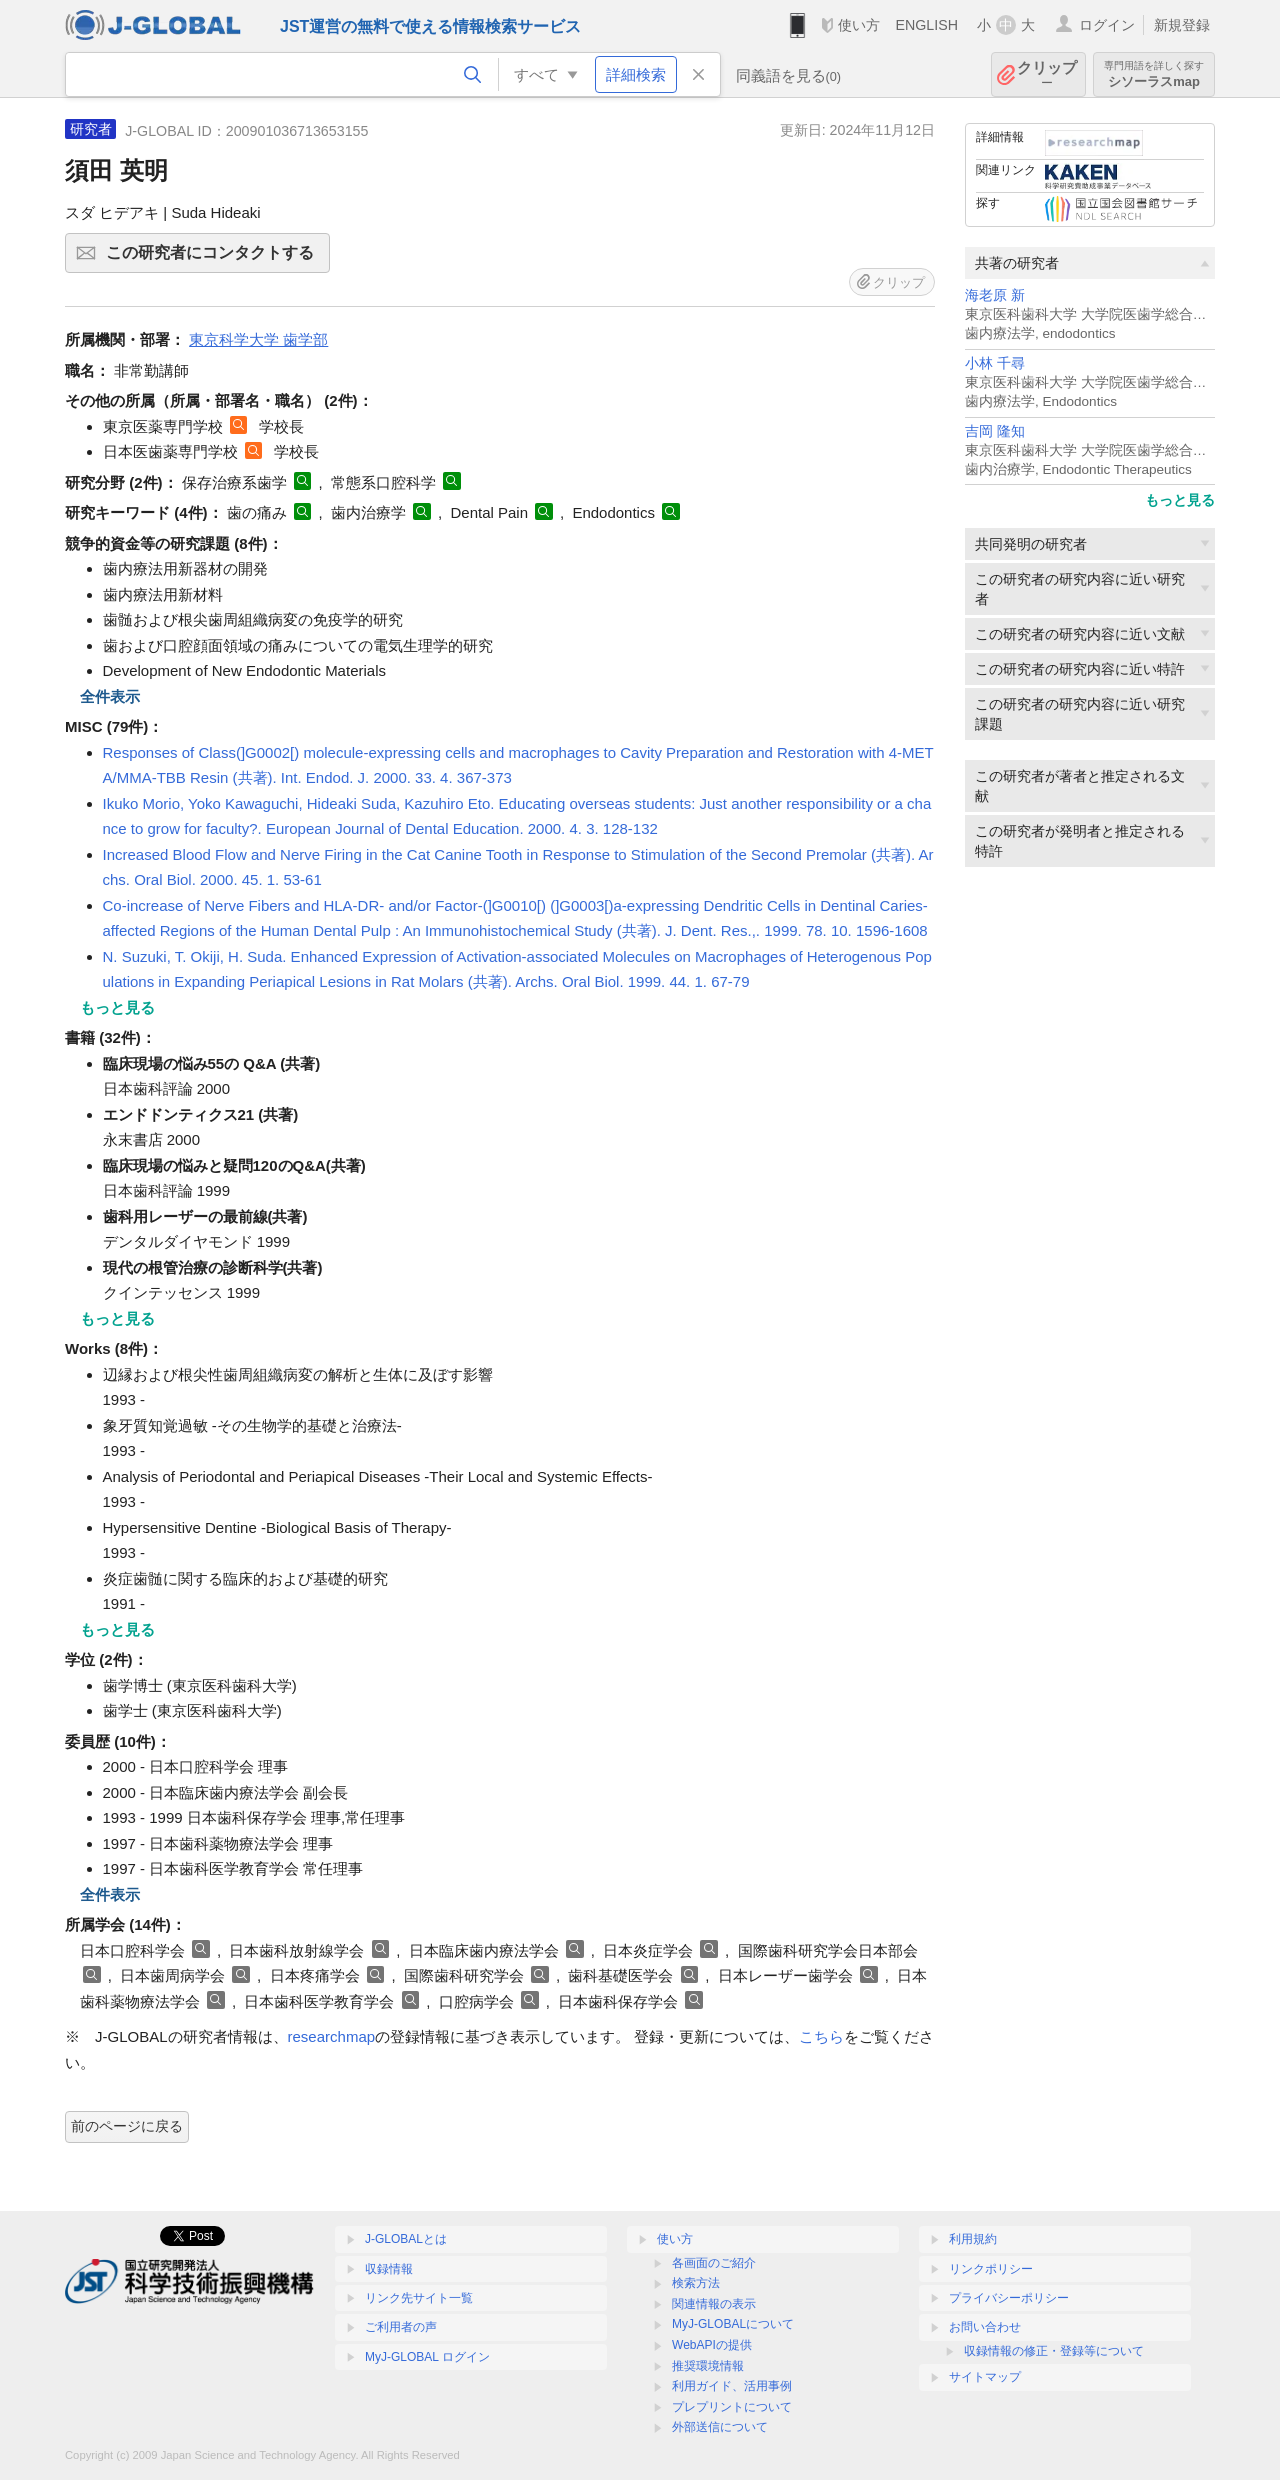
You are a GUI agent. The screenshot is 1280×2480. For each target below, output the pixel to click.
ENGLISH (926, 25)
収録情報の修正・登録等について (1054, 2351)
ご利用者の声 (401, 2327)
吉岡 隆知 (995, 431)
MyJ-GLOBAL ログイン (427, 2357)
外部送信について (720, 2427)
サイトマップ (985, 2377)
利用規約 (973, 2239)
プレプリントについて (732, 2407)
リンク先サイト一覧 (419, 2298)
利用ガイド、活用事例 (732, 2386)
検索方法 (696, 2283)
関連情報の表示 (714, 2304)
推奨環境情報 (708, 2366)
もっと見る (1180, 500)
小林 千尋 (995, 363)
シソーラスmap (1154, 74)
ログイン (1107, 25)
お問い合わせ (985, 2327)
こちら (821, 2036)
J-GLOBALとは (406, 2239)
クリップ (1047, 74)
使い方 (859, 25)
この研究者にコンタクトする (215, 259)
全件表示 (110, 696)
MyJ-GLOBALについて (733, 2324)
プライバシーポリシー (1009, 2298)
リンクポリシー (991, 2269)
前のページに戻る (127, 2126)
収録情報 (389, 2269)
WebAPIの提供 (712, 2345)
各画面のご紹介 (714, 2263)
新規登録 (1182, 25)
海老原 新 (995, 295)
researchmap (332, 2036)
